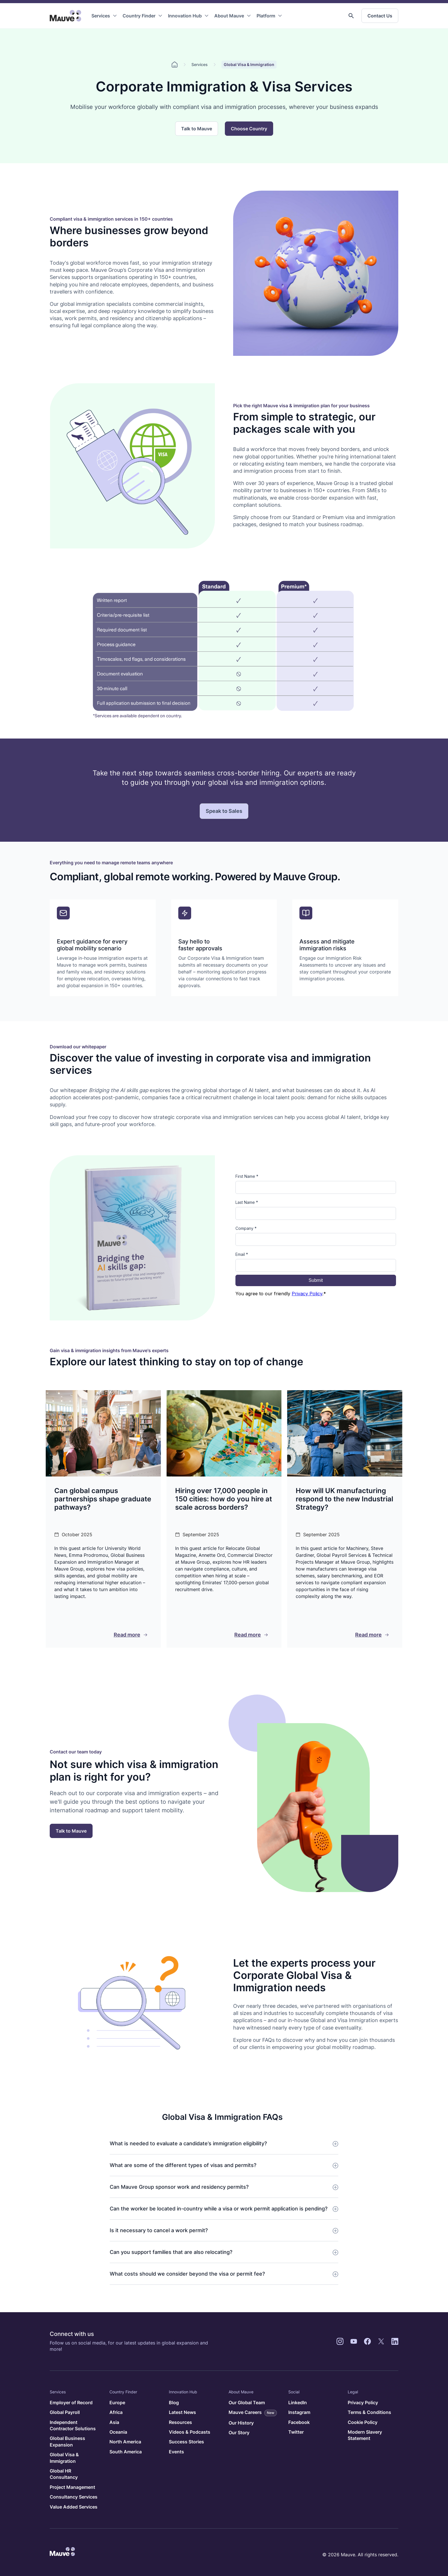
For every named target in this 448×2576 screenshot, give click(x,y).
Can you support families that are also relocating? (171, 2252)
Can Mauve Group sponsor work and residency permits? (179, 2187)
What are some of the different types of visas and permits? (183, 2165)
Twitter (296, 2432)
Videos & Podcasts (189, 2432)
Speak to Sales (224, 811)
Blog (174, 2402)
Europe (117, 2402)
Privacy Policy (363, 2402)
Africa (116, 2412)
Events (176, 2452)
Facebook (299, 2422)
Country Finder (139, 16)
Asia (114, 2422)
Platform (266, 16)
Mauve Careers (253, 2412)
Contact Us (379, 16)
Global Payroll (65, 2412)
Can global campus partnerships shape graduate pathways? (102, 1498)
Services (100, 16)
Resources (180, 2422)
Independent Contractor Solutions (73, 2425)
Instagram (299, 2412)
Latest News (182, 2412)
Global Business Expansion (67, 2441)
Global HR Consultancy (64, 2474)
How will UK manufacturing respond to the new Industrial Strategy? (344, 1498)
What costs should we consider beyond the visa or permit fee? (187, 2274)
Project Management (72, 2487)
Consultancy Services (73, 2497)
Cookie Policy (362, 2422)
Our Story (239, 2432)
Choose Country (249, 128)
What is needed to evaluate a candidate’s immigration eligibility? (188, 2143)
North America (125, 2442)
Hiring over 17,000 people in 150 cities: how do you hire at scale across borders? (223, 1498)
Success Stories (186, 2442)
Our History (241, 2423)
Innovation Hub (185, 16)
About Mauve (229, 16)
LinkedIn (297, 2402)
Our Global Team (247, 2402)
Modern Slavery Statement (365, 2435)
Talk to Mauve (196, 128)
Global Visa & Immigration (64, 2458)
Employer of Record (71, 2402)
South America (125, 2452)
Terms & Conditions (369, 2412)
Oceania (118, 2432)
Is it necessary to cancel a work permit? (159, 2230)
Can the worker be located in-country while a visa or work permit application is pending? (218, 2209)
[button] (351, 15)
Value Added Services (73, 2507)
